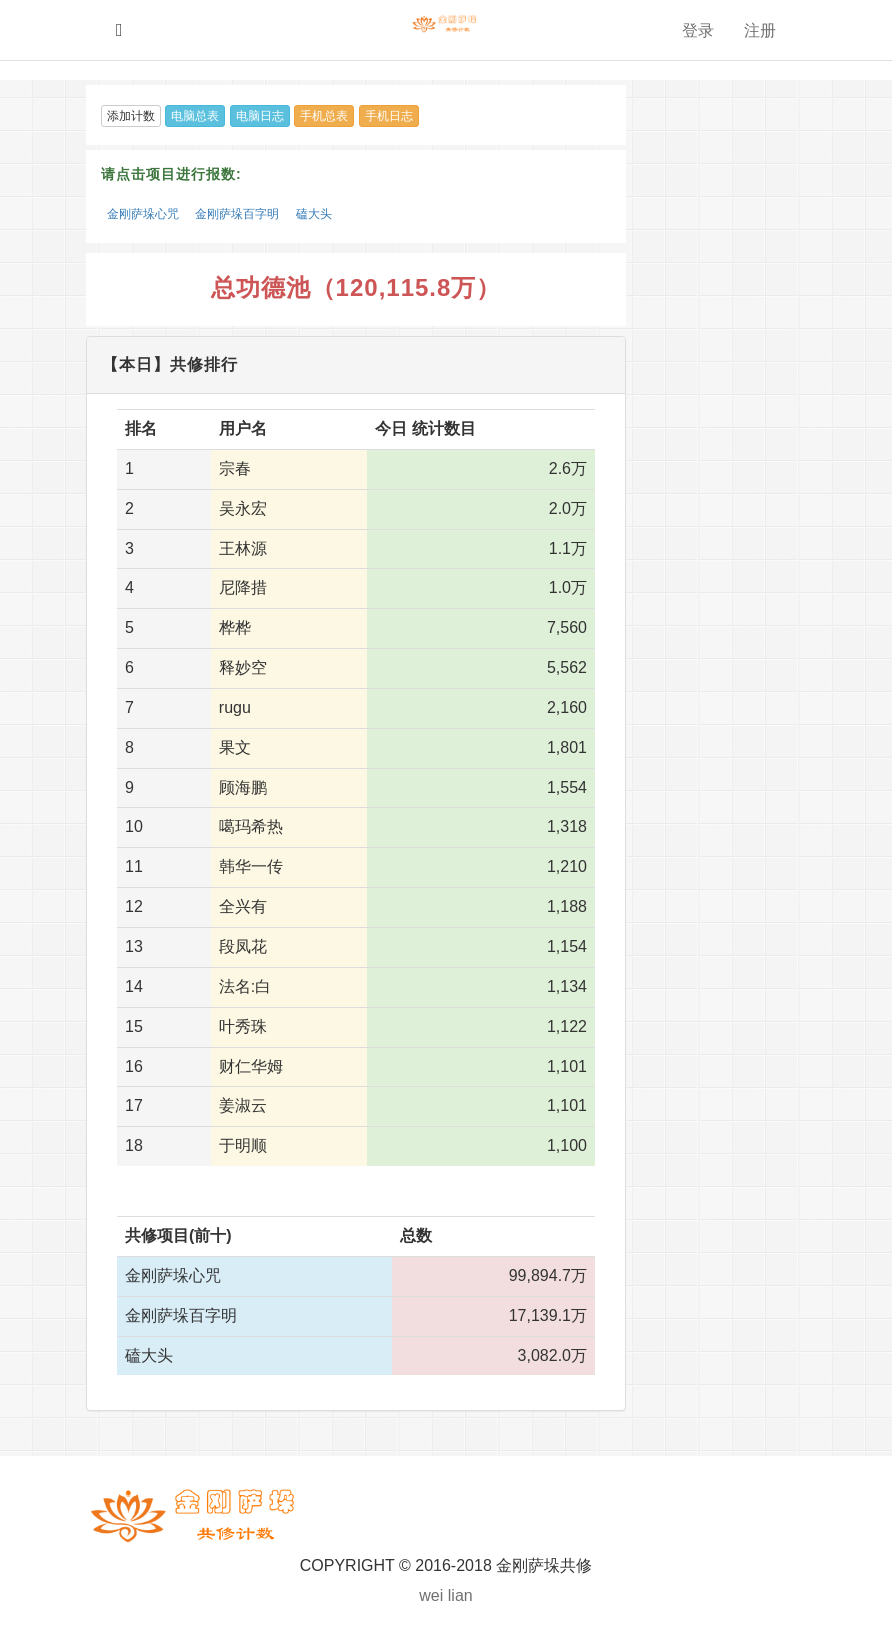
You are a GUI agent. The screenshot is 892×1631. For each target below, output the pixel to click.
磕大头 (314, 214)
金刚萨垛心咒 (143, 214)
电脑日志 (260, 116)
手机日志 (389, 116)
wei (431, 1595)
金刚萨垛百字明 (237, 214)
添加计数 (131, 116)
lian (460, 1595)
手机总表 (324, 116)
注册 (760, 30)
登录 (698, 30)
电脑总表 (195, 116)
